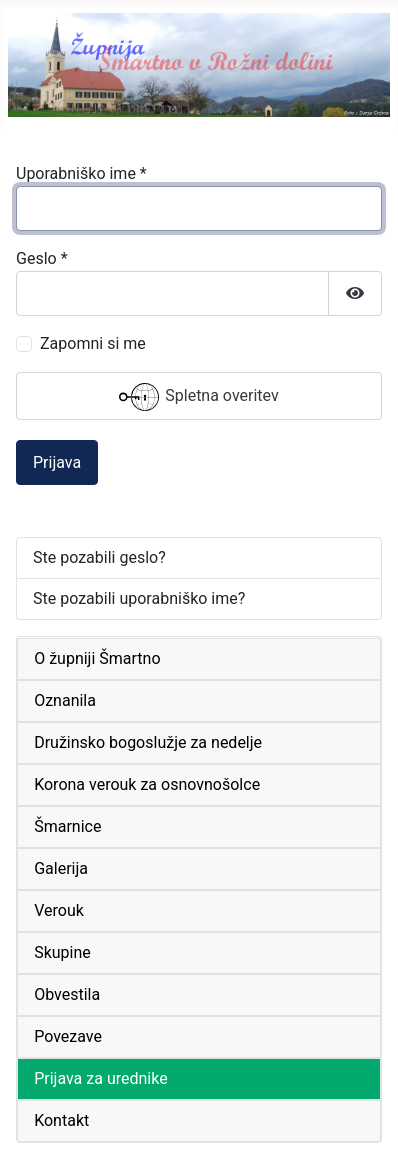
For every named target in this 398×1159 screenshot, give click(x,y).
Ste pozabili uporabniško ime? (139, 598)
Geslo (42, 258)
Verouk (59, 910)
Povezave (68, 1036)
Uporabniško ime (81, 173)
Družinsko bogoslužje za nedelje (148, 742)
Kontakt (61, 1120)
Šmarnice (67, 826)
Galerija (61, 868)
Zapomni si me (93, 343)
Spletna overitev (198, 397)
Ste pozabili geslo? (99, 557)
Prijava (57, 462)
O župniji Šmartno (97, 658)
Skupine (62, 952)
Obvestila (67, 994)
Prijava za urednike (101, 1078)
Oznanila (65, 700)
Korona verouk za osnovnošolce (147, 784)
